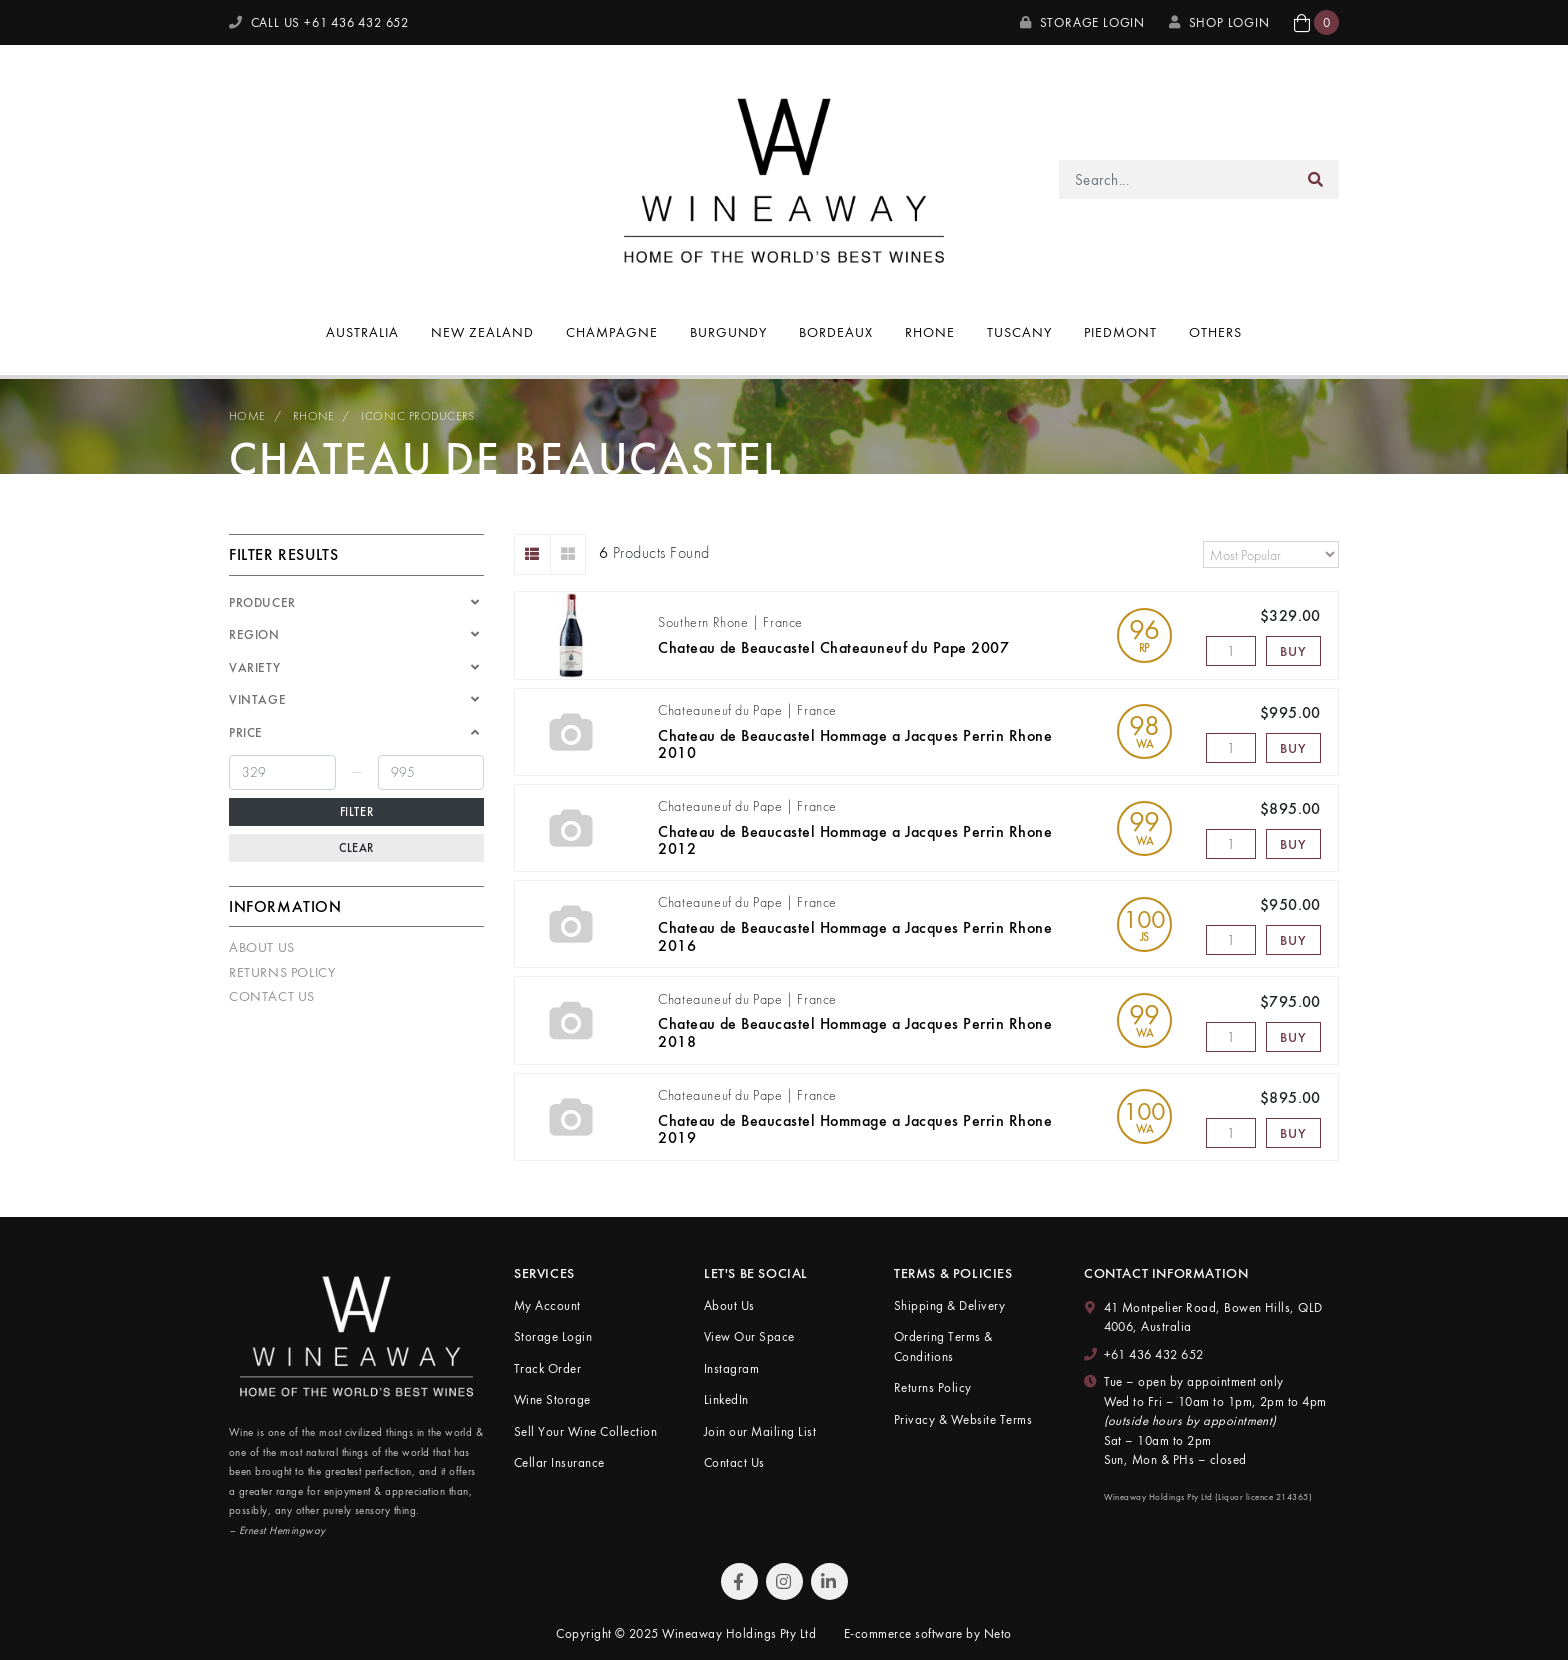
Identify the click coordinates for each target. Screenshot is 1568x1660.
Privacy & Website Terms (963, 1419)
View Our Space (749, 1336)
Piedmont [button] (1120, 332)
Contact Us (272, 996)
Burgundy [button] (729, 332)
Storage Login (1082, 22)
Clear (356, 848)
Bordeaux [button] (836, 332)
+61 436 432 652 (1154, 1354)
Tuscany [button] (1019, 332)
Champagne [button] (612, 332)
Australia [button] (362, 332)
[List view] (532, 554)
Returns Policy (282, 972)
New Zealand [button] (482, 332)
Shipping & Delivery (949, 1305)
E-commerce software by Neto (928, 1633)
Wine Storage (552, 1399)
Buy (1293, 651)
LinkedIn (726, 1399)
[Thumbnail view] (568, 554)
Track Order (547, 1368)
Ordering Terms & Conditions (943, 1346)
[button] (1316, 22)
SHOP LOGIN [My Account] (1219, 22)
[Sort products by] (1271, 554)
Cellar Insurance (559, 1462)
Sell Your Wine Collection (585, 1431)
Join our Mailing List (760, 1431)
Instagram (731, 1368)
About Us (262, 947)
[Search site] (1316, 179)
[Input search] (1176, 179)
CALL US (319, 22)
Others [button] (1215, 332)
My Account (547, 1305)
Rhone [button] (930, 332)
